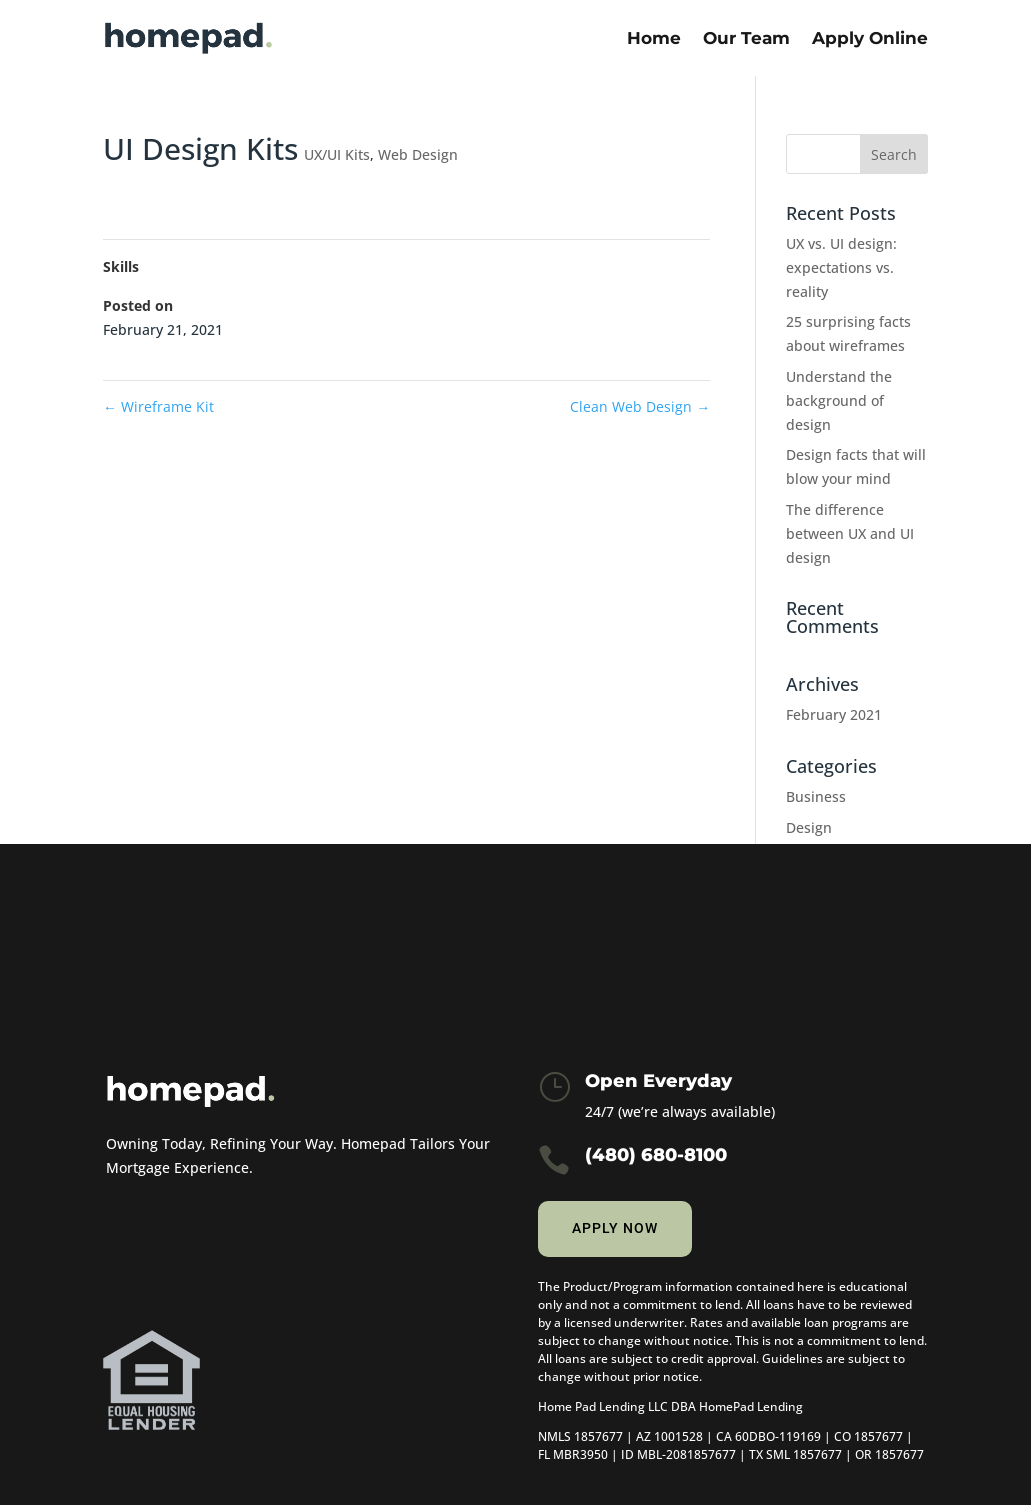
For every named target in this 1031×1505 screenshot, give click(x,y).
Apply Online (870, 38)
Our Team (746, 38)
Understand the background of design (839, 400)
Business (816, 796)
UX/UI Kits (337, 154)
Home (654, 38)
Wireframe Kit (158, 406)
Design (809, 827)
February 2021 (834, 714)
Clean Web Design (640, 406)
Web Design (418, 154)
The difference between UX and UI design (850, 533)
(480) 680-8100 (656, 1155)
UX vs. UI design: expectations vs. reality (841, 267)
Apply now (615, 1228)
